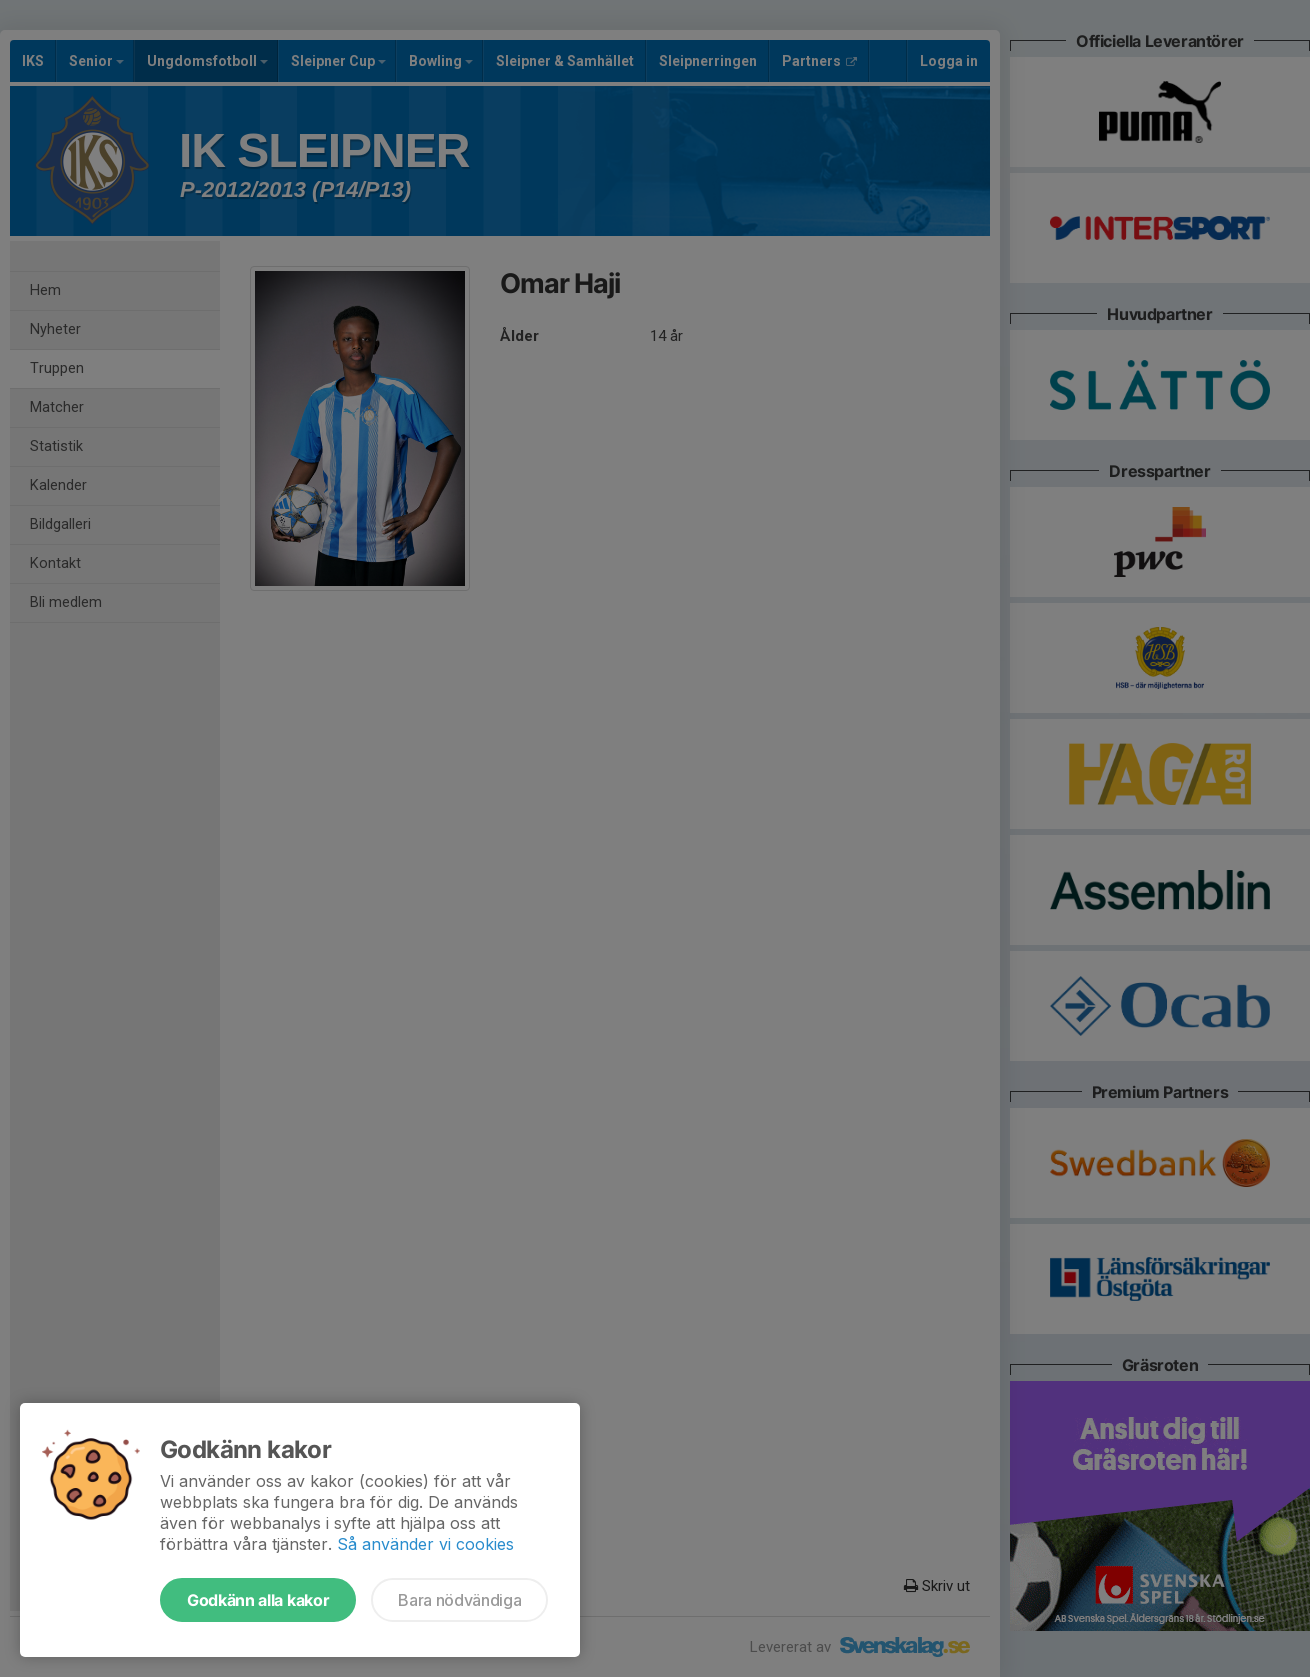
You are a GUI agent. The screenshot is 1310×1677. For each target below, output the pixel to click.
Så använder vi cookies (425, 1544)
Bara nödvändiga (459, 1600)
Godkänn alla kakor (258, 1600)
